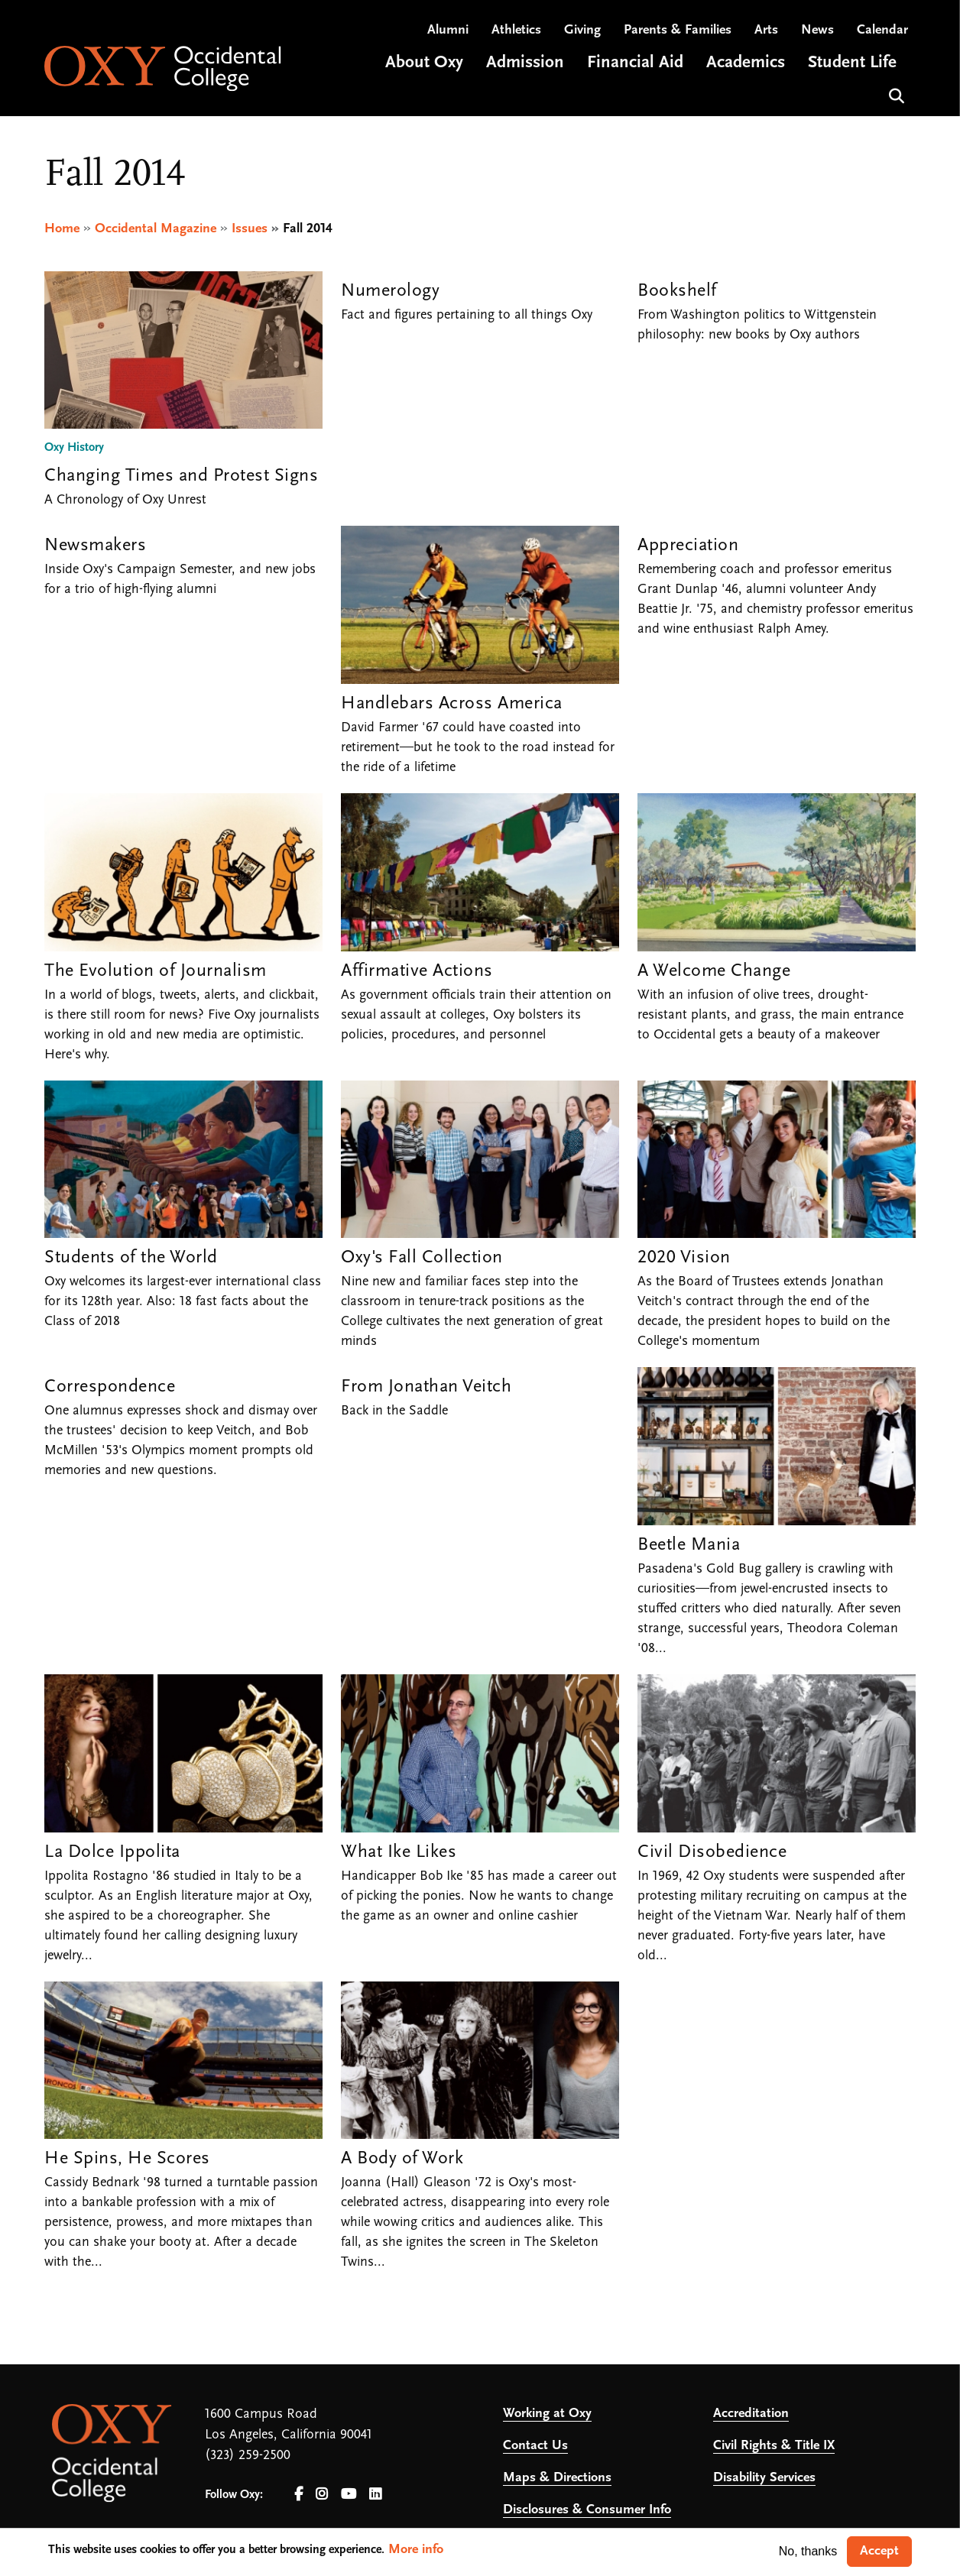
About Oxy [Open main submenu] (424, 64)
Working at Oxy (547, 2413)
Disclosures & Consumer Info (587, 2510)
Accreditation (751, 2413)
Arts (766, 31)
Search (894, 95)
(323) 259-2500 (247, 2455)
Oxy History (74, 448)
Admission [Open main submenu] (525, 64)
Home (61, 229)
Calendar (882, 31)
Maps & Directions (557, 2478)
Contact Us (535, 2445)
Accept (879, 2551)
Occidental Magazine (155, 229)
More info (415, 2549)
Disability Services (764, 2478)
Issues (250, 229)
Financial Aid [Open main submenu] (635, 64)
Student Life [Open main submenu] (852, 64)
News (817, 31)
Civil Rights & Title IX (774, 2445)
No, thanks (808, 2551)
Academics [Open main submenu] (745, 64)
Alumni (448, 31)
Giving (582, 31)
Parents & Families (677, 31)
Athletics (516, 31)
